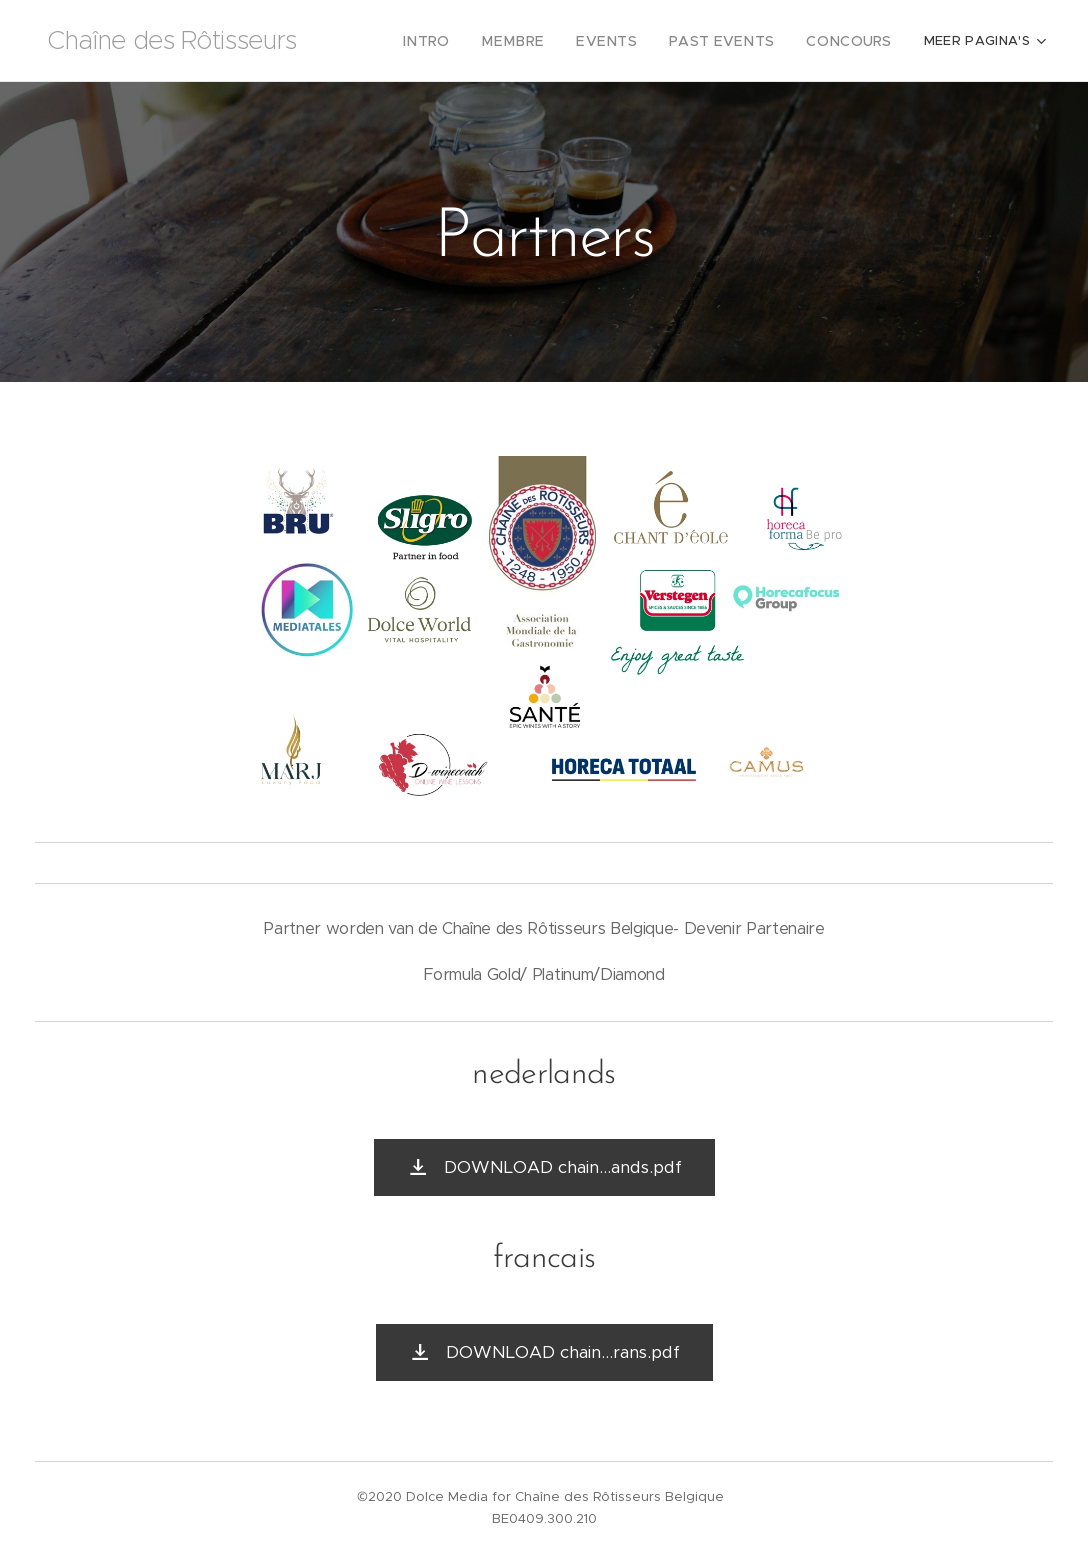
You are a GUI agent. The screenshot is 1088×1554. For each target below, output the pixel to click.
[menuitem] (393, 41)
